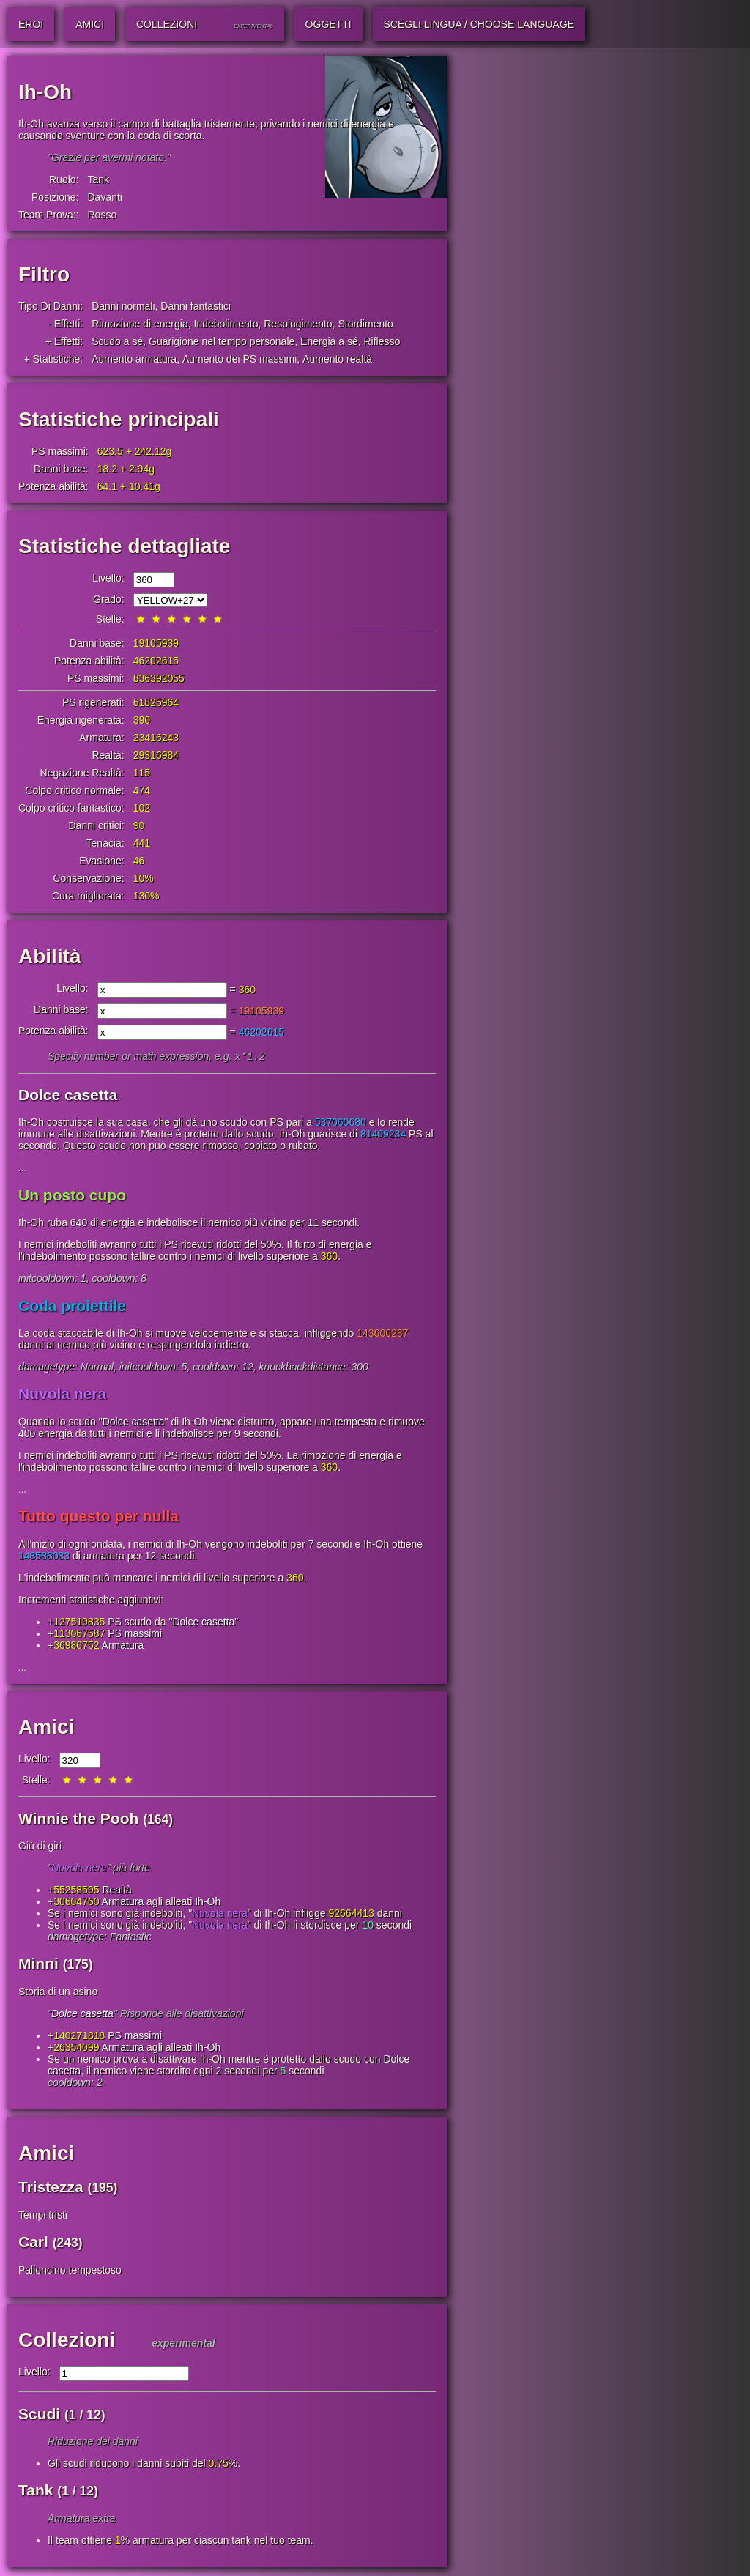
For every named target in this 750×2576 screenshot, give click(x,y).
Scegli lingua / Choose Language (479, 24)
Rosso (101, 214)
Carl (33, 2243)
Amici (46, 1728)
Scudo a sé (117, 341)
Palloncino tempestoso (70, 2271)
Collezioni (66, 2341)
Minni (38, 1964)
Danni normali (123, 306)
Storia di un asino (57, 1993)
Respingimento (298, 324)
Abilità (49, 956)
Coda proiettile (72, 1307)
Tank (98, 179)
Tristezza (50, 2188)
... (22, 1169)
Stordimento (365, 324)
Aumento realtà (337, 359)
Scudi (39, 2415)
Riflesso (381, 341)
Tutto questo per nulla (98, 1517)
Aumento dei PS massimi (239, 359)
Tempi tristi (42, 2216)
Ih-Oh (207, 1903)
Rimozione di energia (140, 324)
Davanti (104, 197)
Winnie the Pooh (78, 1819)
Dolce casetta (67, 1096)
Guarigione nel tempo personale (221, 341)
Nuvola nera (62, 1395)
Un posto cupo (72, 1196)
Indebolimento (226, 324)
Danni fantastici (195, 306)
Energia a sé (329, 341)
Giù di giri (40, 1847)
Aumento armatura (134, 359)
